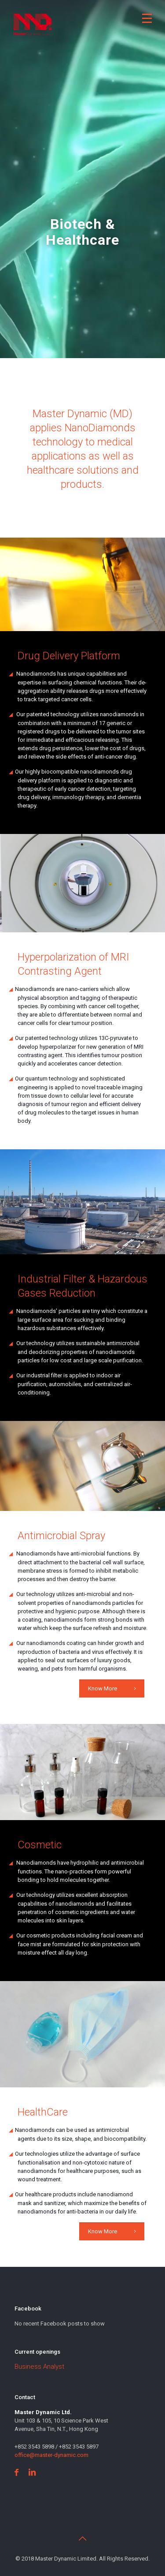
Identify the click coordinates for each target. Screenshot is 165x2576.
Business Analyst (39, 2366)
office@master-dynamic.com (51, 2455)
